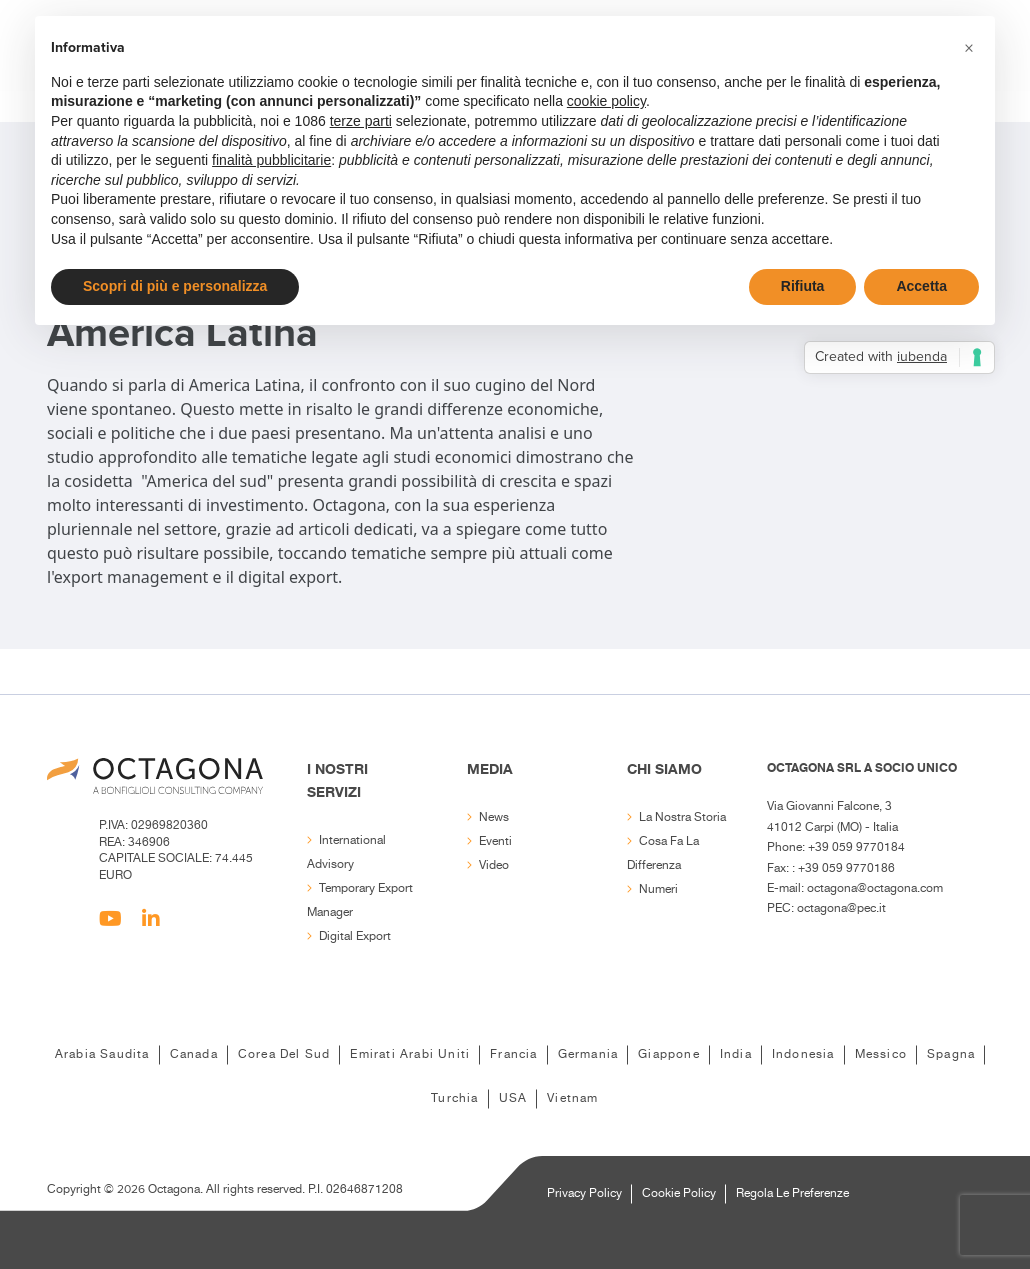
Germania (588, 1054)
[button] (969, 48)
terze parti (361, 121)
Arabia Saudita (102, 1054)
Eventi (495, 841)
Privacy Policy (584, 1193)
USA (513, 1098)
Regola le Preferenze (792, 1193)
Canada (194, 1054)
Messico (881, 1054)
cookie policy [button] (606, 101)
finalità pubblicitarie (271, 160)
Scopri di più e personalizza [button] (175, 286)
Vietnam (572, 1098)
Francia (513, 1054)
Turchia (454, 1098)
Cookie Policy (679, 1193)
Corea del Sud (284, 1054)
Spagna (951, 1054)
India (736, 1054)
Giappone (669, 1054)
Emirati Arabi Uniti (410, 1054)
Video (494, 865)
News (494, 817)
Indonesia (803, 1054)
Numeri (658, 889)
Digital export (355, 936)
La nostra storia (682, 817)
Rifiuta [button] (803, 286)
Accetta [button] (921, 286)
